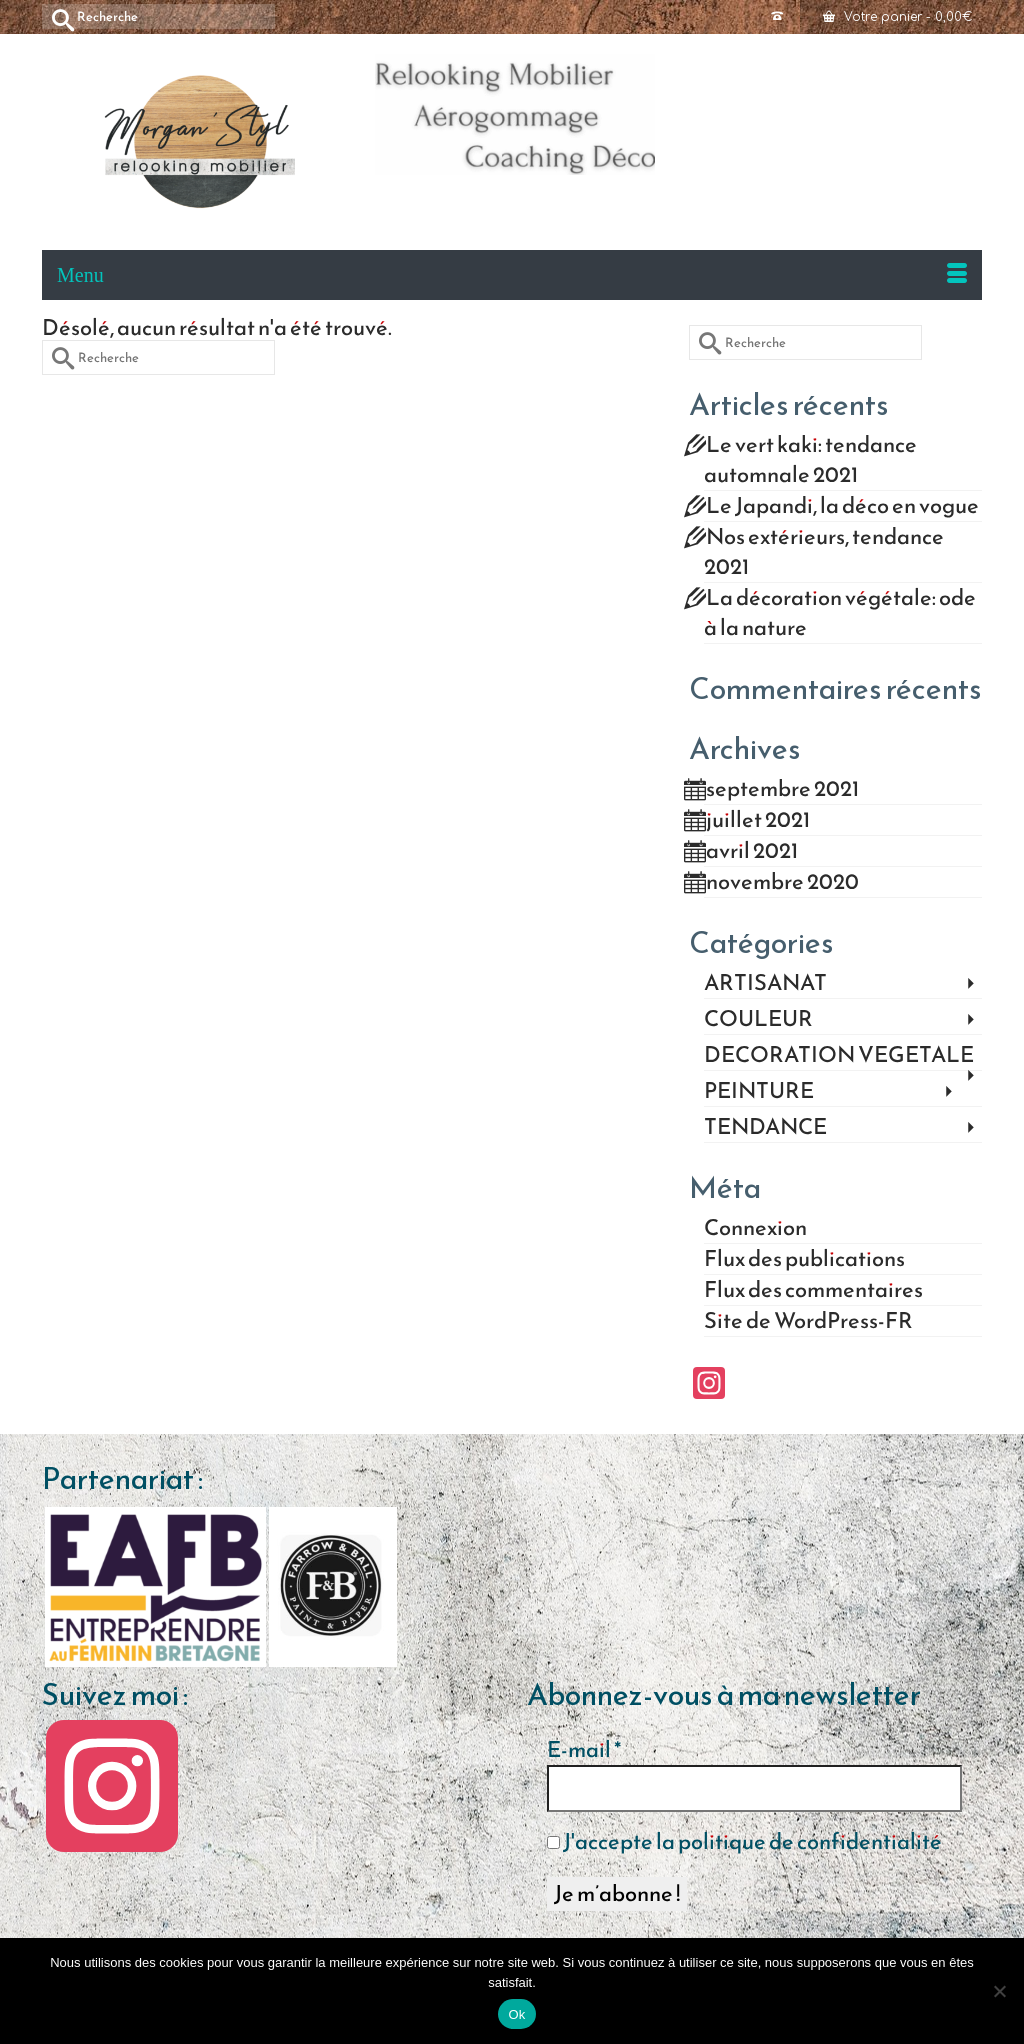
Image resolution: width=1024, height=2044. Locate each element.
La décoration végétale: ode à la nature (840, 612)
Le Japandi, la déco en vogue (842, 505)
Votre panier (897, 17)
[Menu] (512, 275)
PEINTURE (759, 1091)
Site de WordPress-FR (808, 1320)
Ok (516, 2014)
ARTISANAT (765, 983)
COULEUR (758, 1019)
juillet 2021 (758, 819)
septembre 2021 (782, 788)
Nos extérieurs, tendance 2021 (824, 551)
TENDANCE (765, 1127)
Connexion (755, 1227)
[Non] (999, 1991)
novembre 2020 (782, 881)
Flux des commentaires (813, 1289)
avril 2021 (752, 850)
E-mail (584, 1750)
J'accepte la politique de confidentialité (744, 1842)
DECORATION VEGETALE (839, 1055)
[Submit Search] (57, 16)
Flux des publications (804, 1258)
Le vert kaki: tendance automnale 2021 (810, 459)
